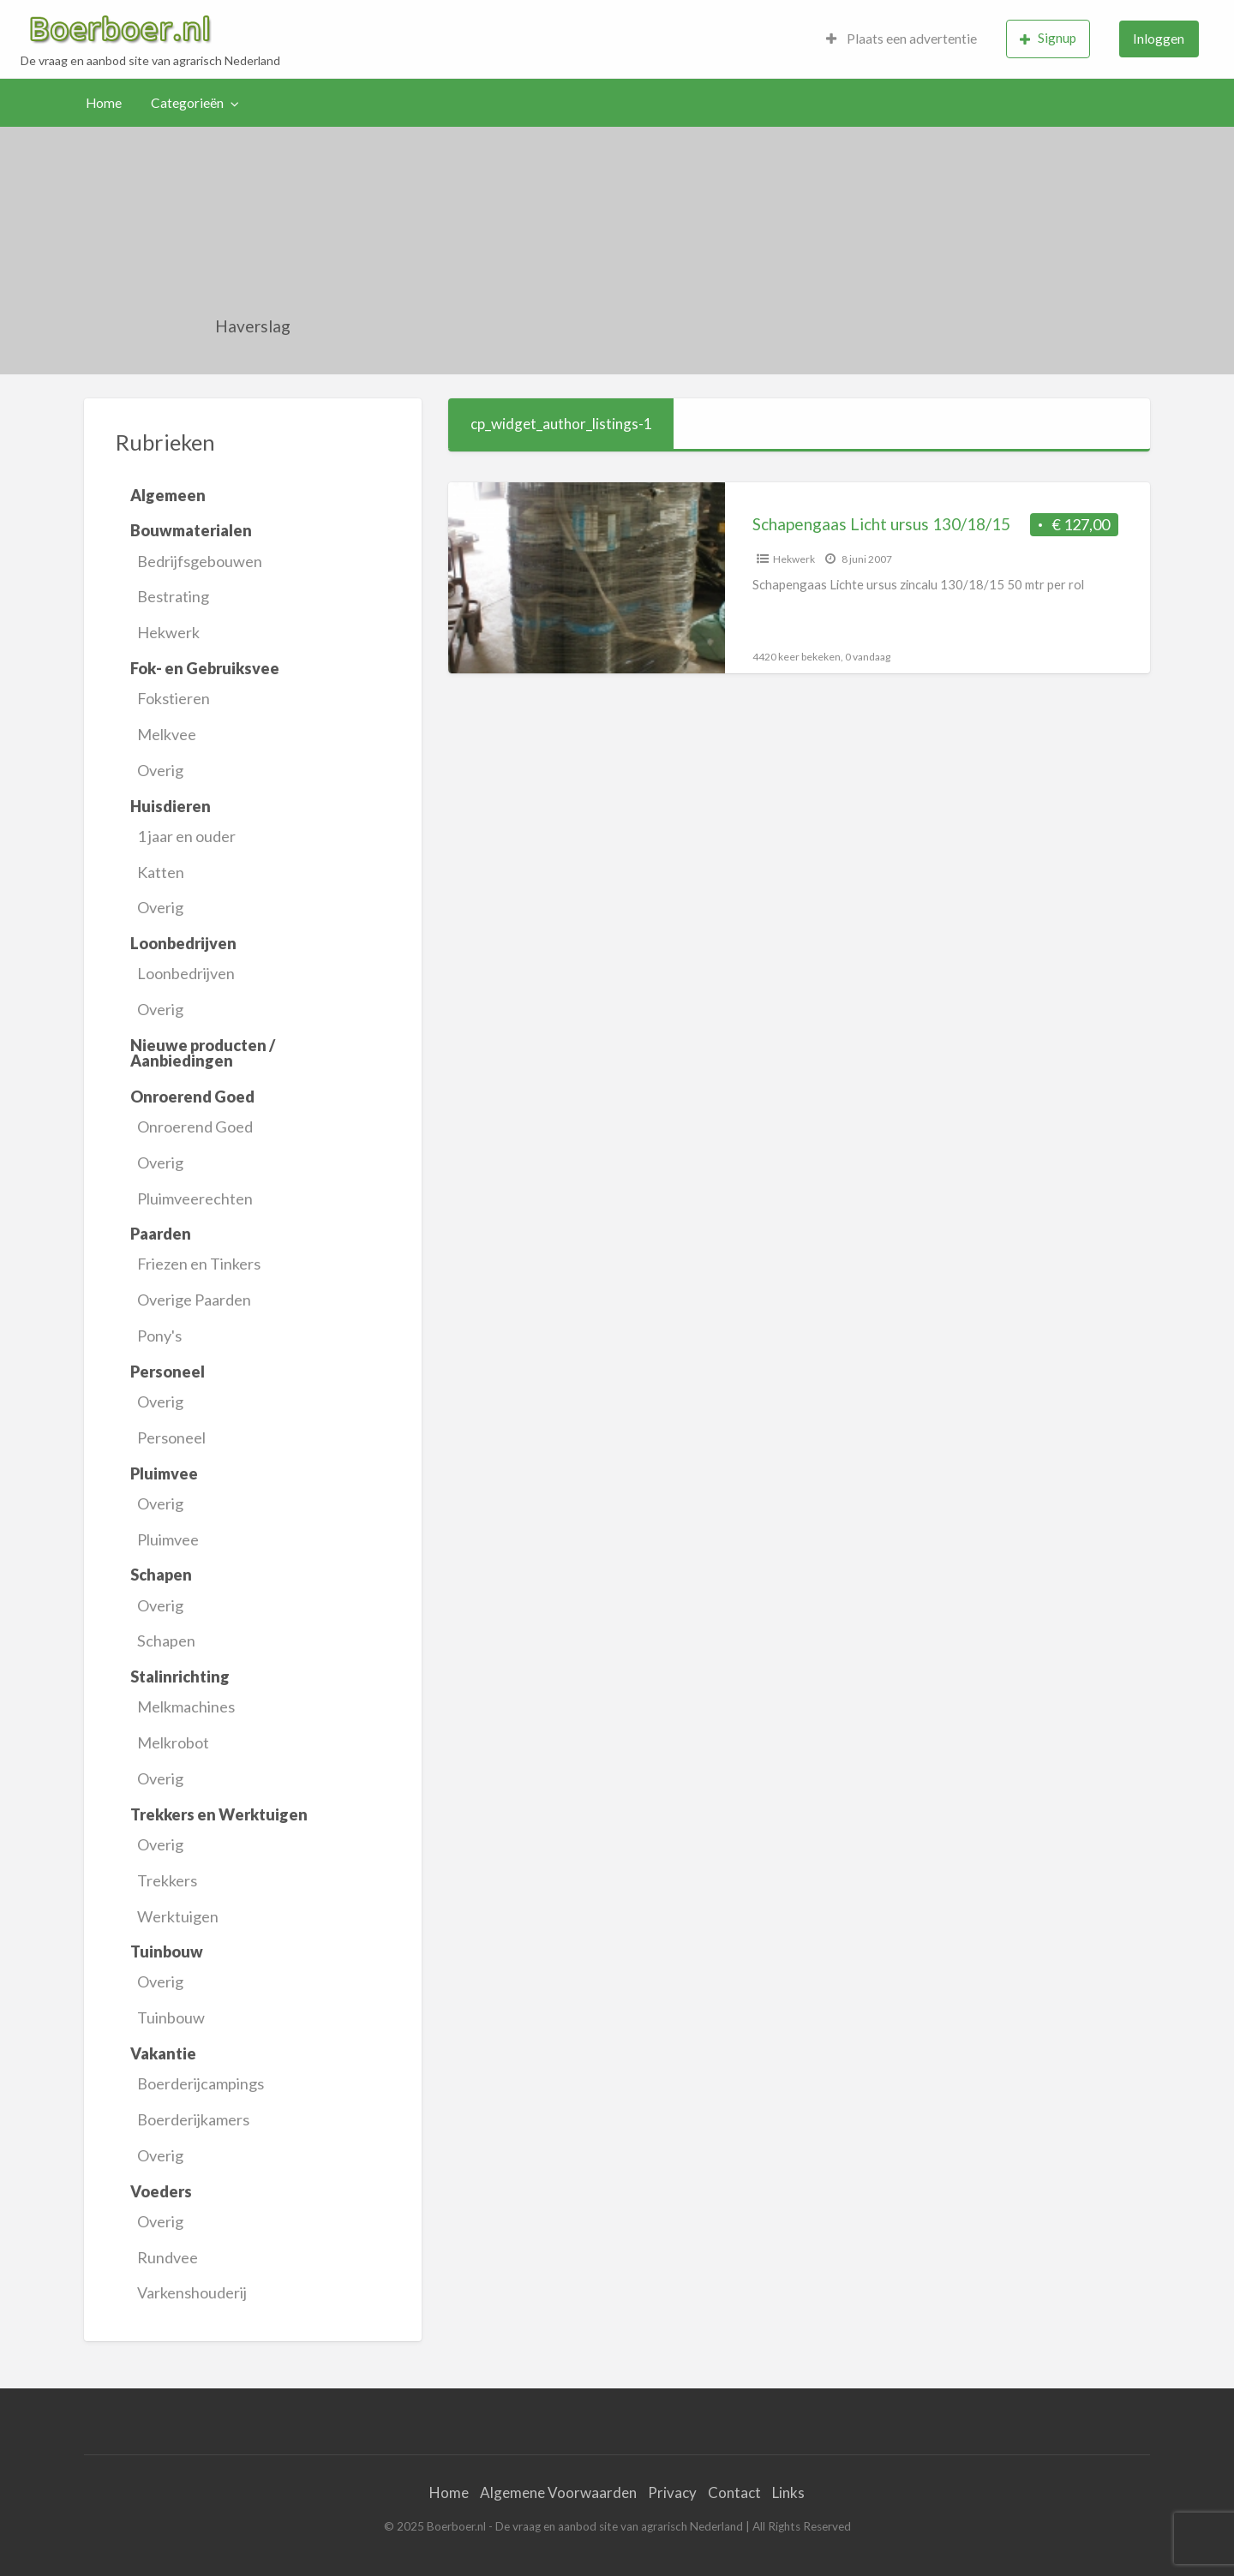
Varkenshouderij (192, 2292)
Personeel (171, 1437)
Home (104, 103)
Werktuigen (178, 1916)
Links (788, 2492)
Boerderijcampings (200, 2083)
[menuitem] (901, 39)
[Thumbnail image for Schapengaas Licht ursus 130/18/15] (586, 577)
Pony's (159, 1335)
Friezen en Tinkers (199, 1263)
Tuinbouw (171, 2017)
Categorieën (187, 103)
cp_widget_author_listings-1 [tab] (561, 424)
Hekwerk (168, 632)
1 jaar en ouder (186, 836)
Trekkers (167, 1880)
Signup (1048, 38)
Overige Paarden (194, 1299)
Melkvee (166, 734)
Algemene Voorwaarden (558, 2492)
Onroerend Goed (195, 1126)
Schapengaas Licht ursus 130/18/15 (881, 524)
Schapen (166, 1640)
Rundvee (167, 2257)
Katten (160, 872)
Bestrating (173, 596)
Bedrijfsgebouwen (199, 561)
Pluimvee (168, 1539)
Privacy (672, 2492)
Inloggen (1158, 38)
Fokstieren (173, 698)
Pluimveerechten (195, 1198)
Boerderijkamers (193, 2119)
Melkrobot (173, 1742)
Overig (160, 770)
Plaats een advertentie (901, 38)
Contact (734, 2492)
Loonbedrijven (186, 973)
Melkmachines (186, 1706)
